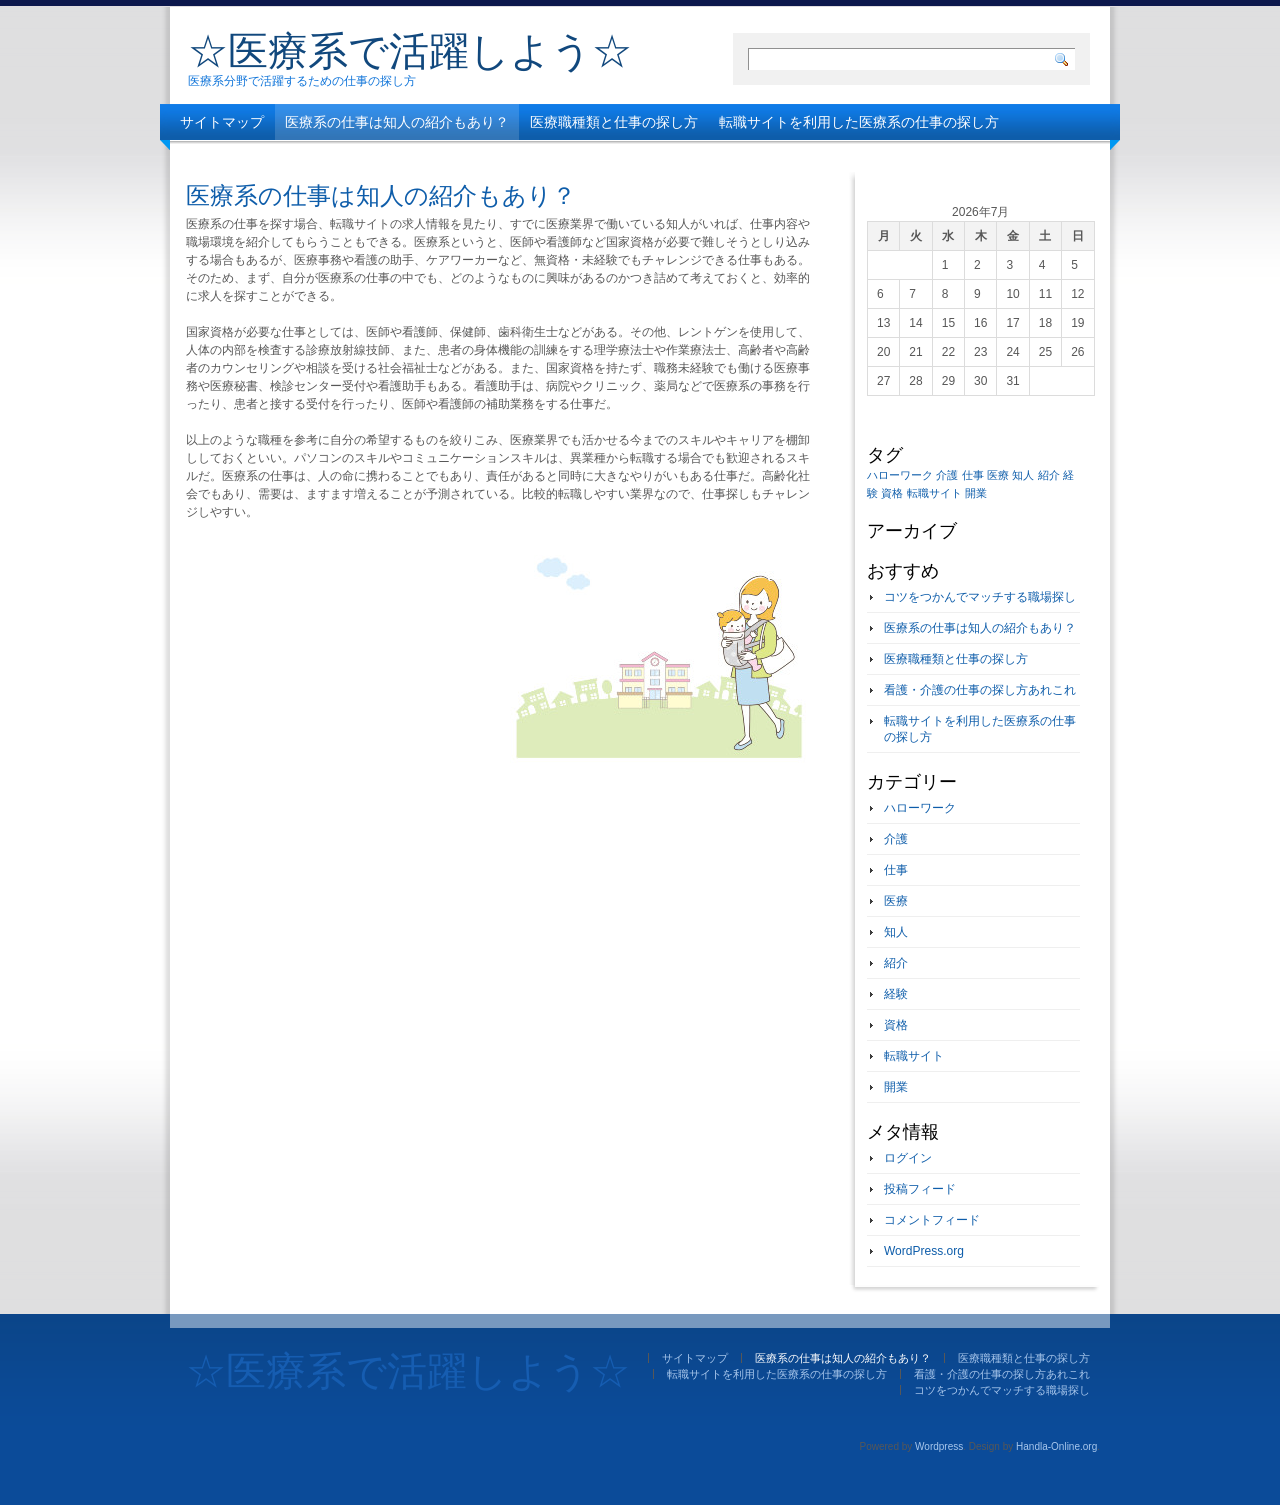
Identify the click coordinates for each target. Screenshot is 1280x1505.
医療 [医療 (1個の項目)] (998, 475)
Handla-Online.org (1056, 1446)
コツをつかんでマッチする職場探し (537, 158)
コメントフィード (932, 1220)
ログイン (908, 1158)
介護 (896, 839)
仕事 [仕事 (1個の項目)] (973, 475)
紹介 (896, 963)
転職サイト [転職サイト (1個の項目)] (934, 493)
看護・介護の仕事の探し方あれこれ (292, 158)
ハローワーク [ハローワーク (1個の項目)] (900, 475)
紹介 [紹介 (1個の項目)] (1049, 475)
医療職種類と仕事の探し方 (614, 122)
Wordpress (939, 1446)
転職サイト (914, 1056)
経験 (896, 994)
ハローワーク (920, 808)
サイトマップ (222, 122)
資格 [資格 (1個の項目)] (892, 493)
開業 (896, 1087)
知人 (896, 932)
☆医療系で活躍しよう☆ (410, 51)
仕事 (896, 870)
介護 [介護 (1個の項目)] (947, 475)
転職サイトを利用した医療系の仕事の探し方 (859, 122)
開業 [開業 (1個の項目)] (976, 493)
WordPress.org (924, 1251)
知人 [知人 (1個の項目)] (1023, 475)
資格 (896, 1025)
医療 (896, 901)
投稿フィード (920, 1189)
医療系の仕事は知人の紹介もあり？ (397, 122)
